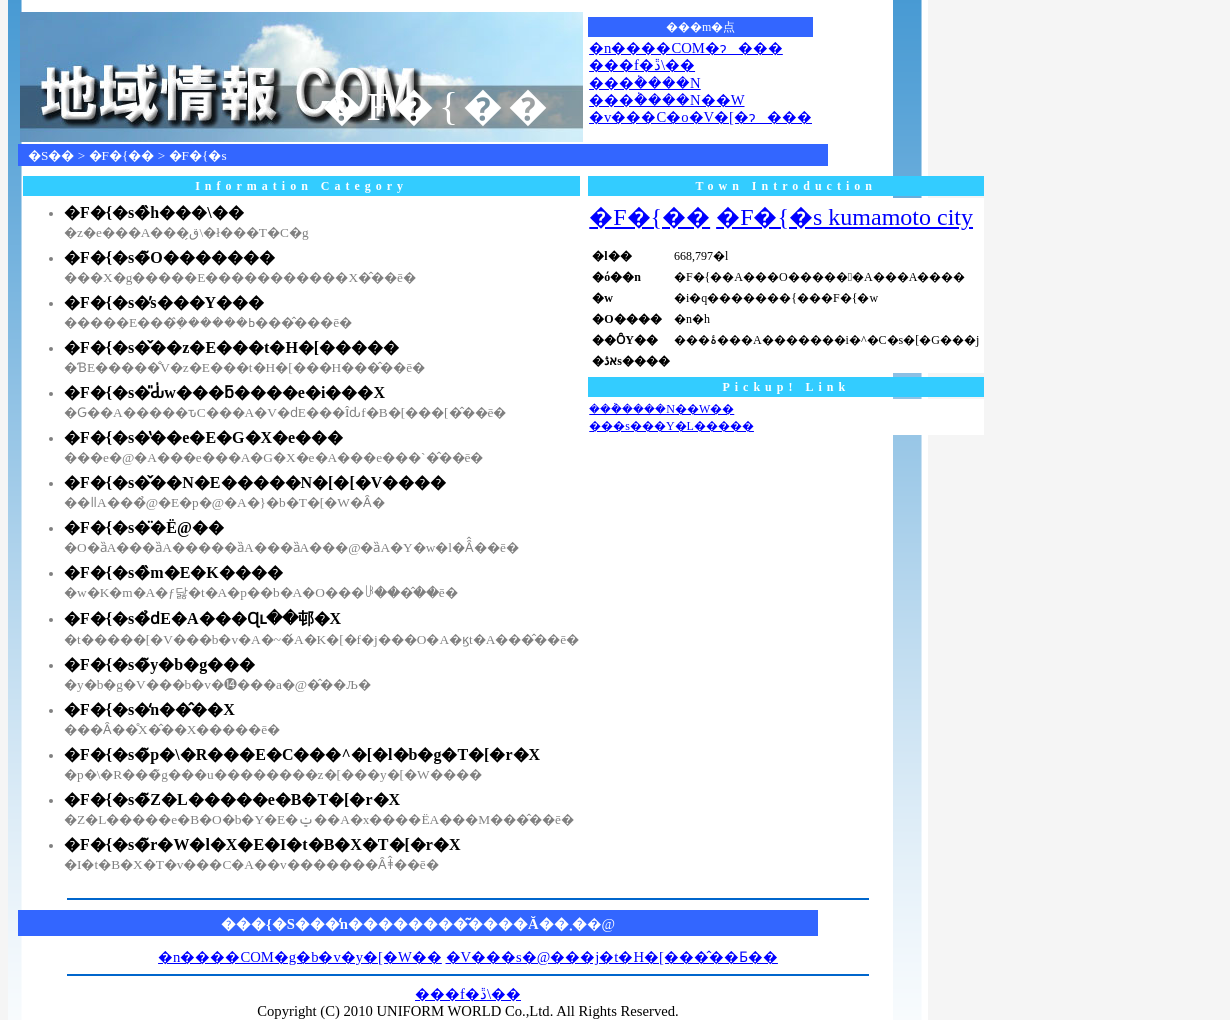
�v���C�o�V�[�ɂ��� (700, 117)
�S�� (51, 155)
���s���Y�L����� (671, 426)
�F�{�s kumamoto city (844, 217)
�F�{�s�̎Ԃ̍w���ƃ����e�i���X (224, 392)
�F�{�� (122, 155)
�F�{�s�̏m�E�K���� (173, 572)
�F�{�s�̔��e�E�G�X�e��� (203, 437)
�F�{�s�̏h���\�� (154, 212)
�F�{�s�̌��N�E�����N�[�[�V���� (255, 482)
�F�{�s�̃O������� (169, 257)
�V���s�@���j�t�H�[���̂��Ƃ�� (612, 957)
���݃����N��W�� (661, 409)
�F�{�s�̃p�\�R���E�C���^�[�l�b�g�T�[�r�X (302, 754)
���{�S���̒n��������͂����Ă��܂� (404, 924)
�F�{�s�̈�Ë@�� (144, 527)
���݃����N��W (666, 100)
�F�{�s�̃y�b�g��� (159, 664)
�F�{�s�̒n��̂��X (149, 709)
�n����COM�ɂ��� (686, 48)
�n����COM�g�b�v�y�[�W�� (300, 957)
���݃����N (645, 83)
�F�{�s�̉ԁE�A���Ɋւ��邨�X (202, 618)
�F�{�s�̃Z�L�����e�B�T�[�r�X (232, 799)
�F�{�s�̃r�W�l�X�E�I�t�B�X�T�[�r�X (262, 844)
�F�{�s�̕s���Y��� (164, 302)
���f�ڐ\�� (642, 65)
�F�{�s (198, 155)
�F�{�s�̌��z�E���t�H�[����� (231, 347)
